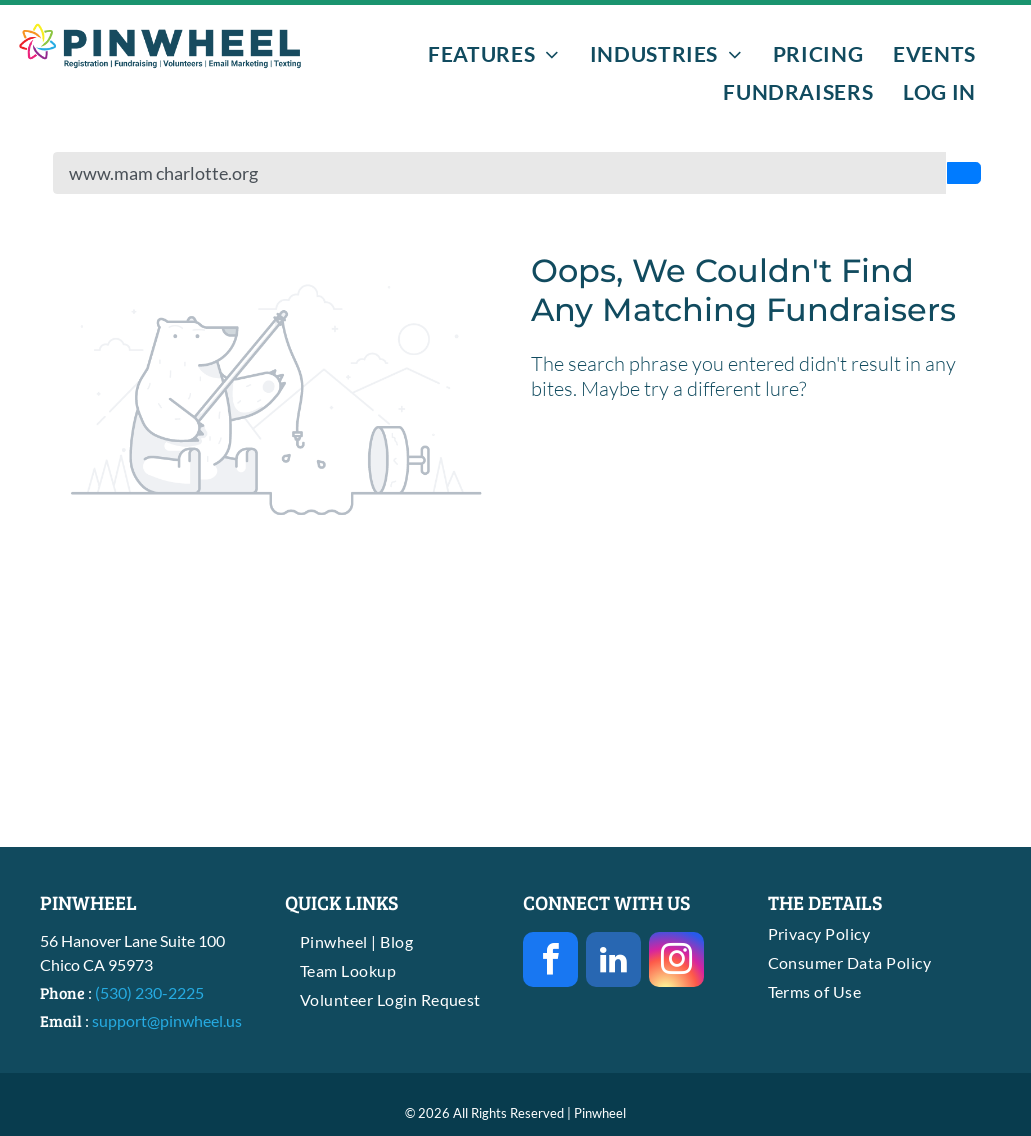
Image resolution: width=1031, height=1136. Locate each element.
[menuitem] (494, 53)
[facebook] (550, 962)
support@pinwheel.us (167, 1020)
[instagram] (676, 962)
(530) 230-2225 (149, 992)
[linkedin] (613, 962)
